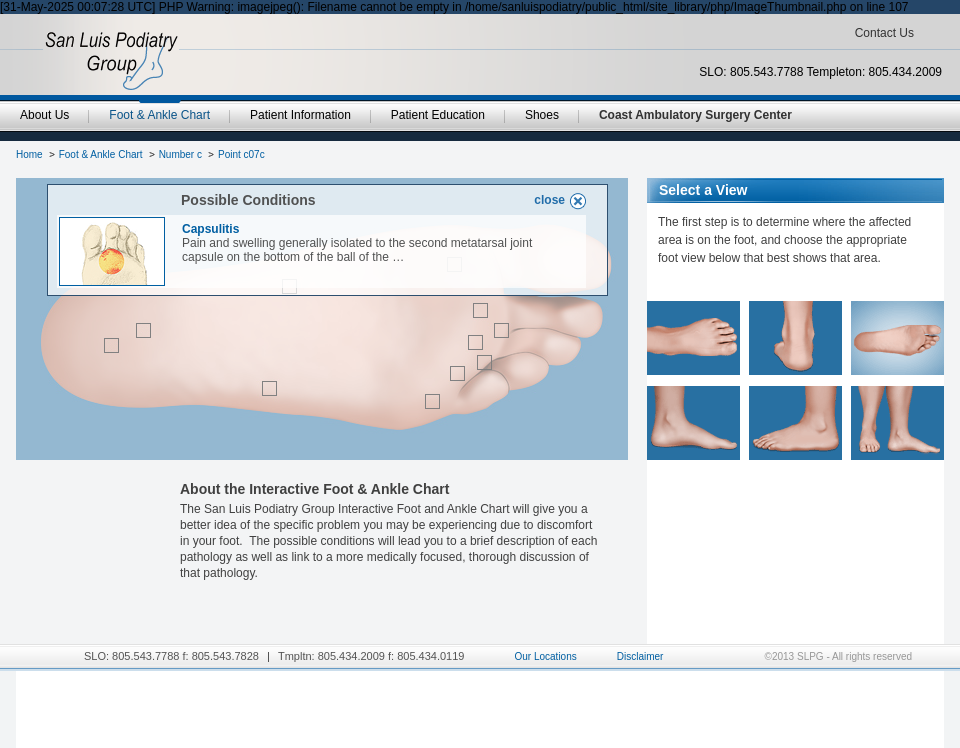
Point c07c (241, 154)
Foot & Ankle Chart (101, 154)
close (549, 200)
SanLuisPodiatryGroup (111, 61)
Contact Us (884, 33)
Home (29, 154)
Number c (180, 154)
